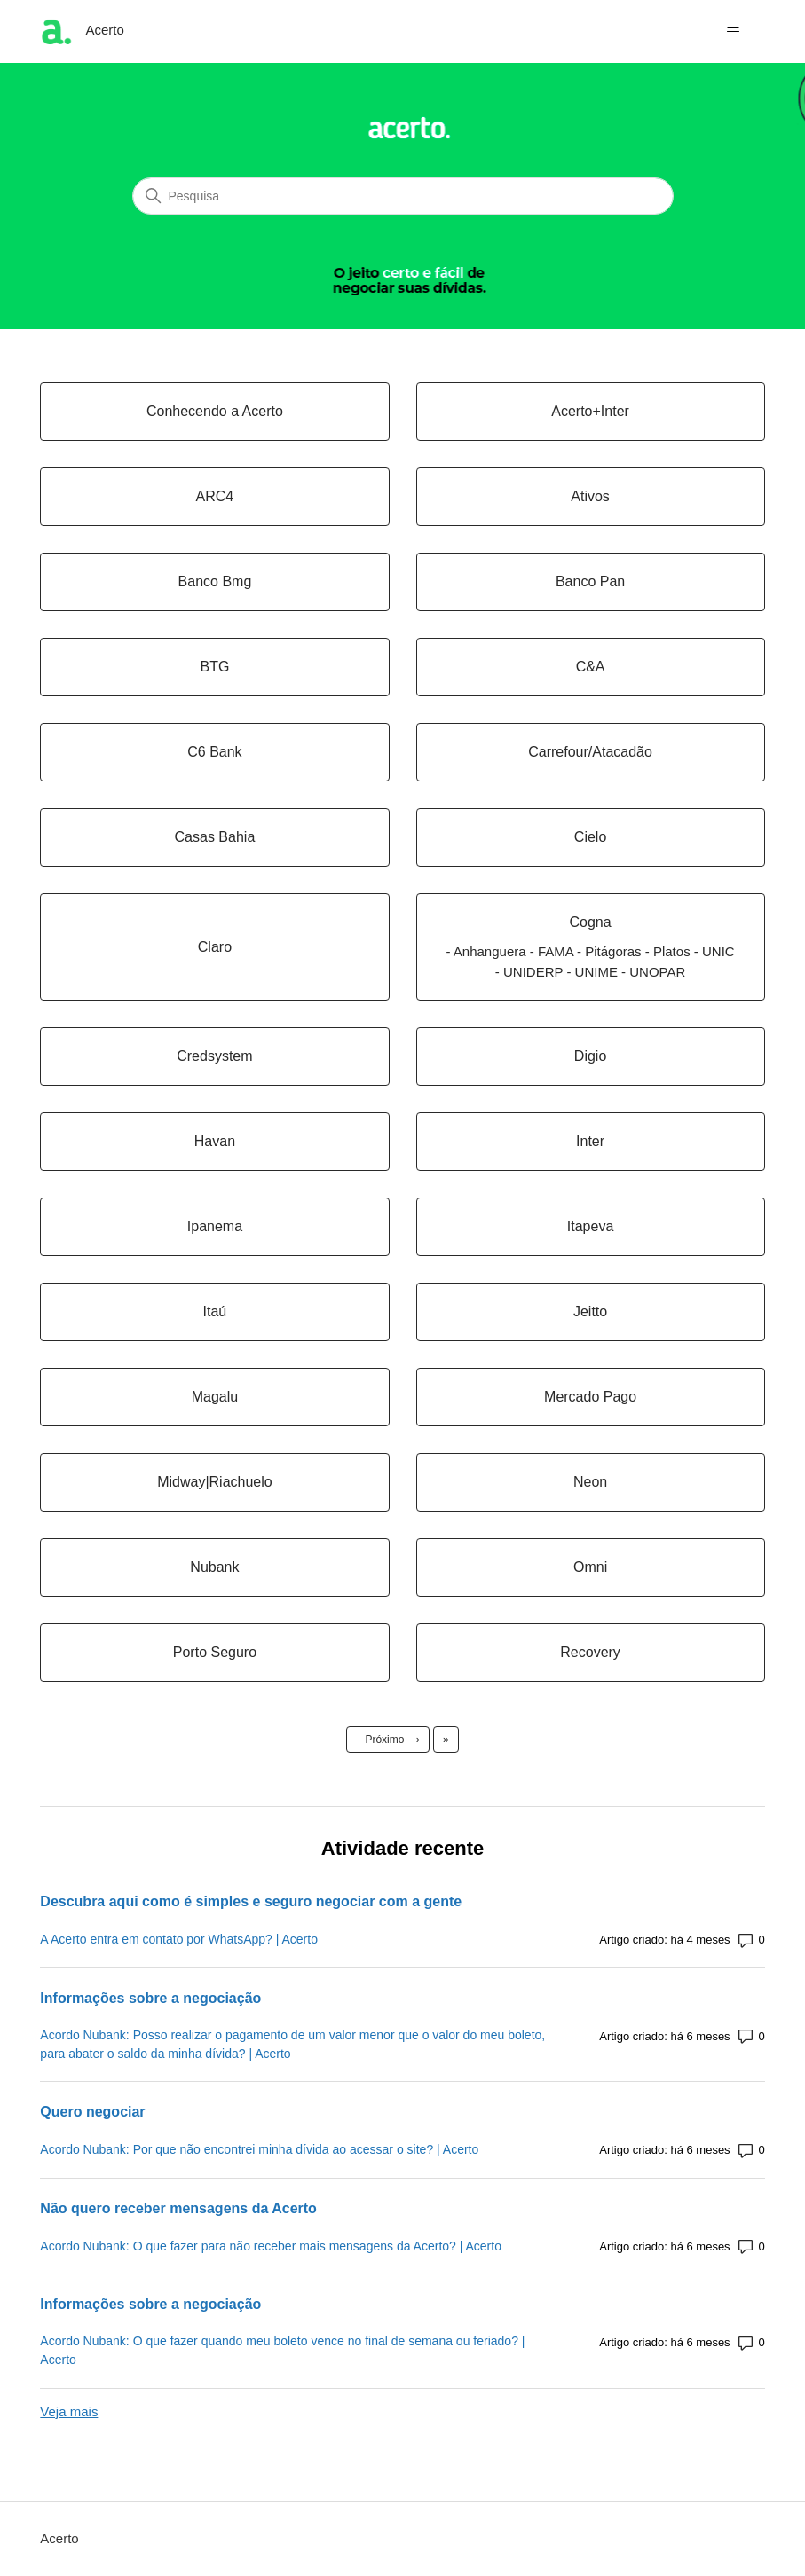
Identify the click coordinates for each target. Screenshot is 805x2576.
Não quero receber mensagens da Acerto (178, 2208)
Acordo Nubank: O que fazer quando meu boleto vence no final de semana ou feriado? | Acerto (282, 2350)
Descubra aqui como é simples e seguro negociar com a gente (251, 1901)
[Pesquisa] (403, 196)
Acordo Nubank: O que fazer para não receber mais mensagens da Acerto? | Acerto (270, 2246)
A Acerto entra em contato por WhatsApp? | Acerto (179, 1939)
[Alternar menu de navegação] (733, 32)
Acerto (59, 2538)
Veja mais (69, 2411)
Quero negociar (92, 2111)
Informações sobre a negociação (150, 1998)
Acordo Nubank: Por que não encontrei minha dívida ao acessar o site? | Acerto (259, 2149)
